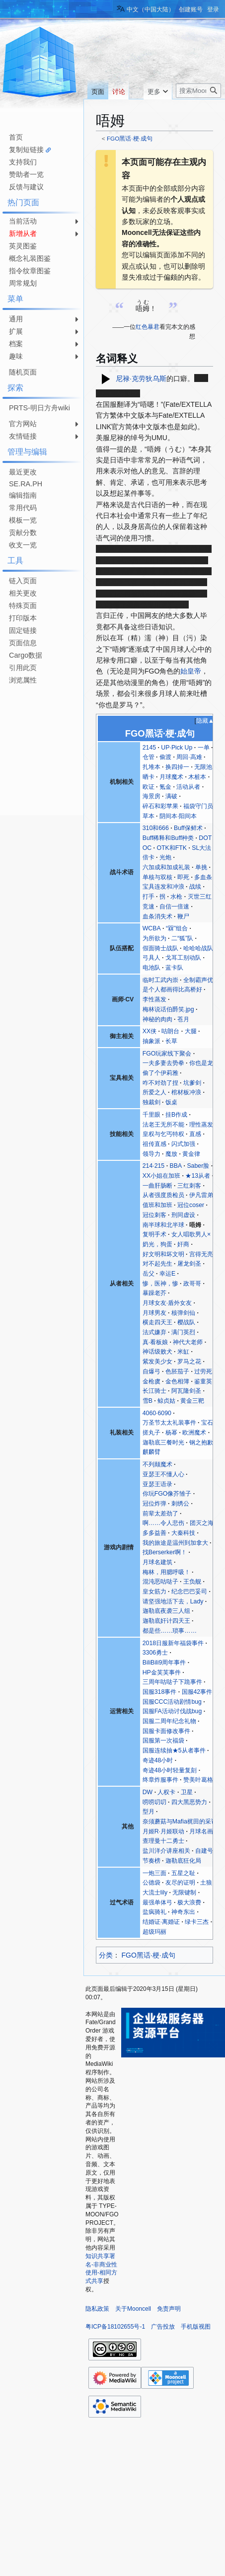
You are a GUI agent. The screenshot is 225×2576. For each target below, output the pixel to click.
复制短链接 (26, 149)
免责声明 (169, 2308)
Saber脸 (198, 1165)
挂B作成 (176, 1114)
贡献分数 (23, 532)
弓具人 (151, 957)
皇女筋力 (154, 1591)
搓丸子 (151, 1432)
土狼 (206, 1882)
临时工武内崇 (160, 980)
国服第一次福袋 (163, 1740)
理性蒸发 (201, 1124)
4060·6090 (157, 1413)
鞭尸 (183, 916)
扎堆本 (151, 766)
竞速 (148, 906)
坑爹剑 (192, 1082)
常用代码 (23, 508)
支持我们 (23, 162)
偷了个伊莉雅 (160, 1072)
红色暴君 (147, 326)
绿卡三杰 (197, 1921)
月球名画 (201, 1831)
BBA (175, 1165)
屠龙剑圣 (189, 1263)
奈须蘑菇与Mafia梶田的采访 (180, 1821)
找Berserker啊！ (165, 1552)
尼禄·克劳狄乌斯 (141, 378)
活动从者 (188, 786)
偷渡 (165, 757)
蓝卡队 (174, 967)
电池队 (151, 967)
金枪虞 (151, 1381)
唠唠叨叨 (154, 1802)
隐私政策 (97, 2308)
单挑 (201, 867)
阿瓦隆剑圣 (186, 1390)
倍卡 (148, 857)
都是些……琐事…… (170, 1630)
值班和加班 (157, 1205)
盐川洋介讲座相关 (166, 1850)
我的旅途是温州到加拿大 (175, 1542)
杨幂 (171, 1432)
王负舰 (192, 1581)
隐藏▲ (205, 720)
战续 (195, 886)
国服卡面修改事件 (166, 1731)
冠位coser (190, 1205)
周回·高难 (189, 757)
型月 (148, 1811)
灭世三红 (200, 896)
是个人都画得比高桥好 (172, 989)
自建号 (204, 1850)
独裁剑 (151, 1102)
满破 (171, 796)
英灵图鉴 (23, 246)
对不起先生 (157, 1263)
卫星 (187, 1792)
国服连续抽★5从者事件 (174, 1750)
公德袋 (151, 1882)
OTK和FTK (171, 847)
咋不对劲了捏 (160, 1082)
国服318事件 (160, 1691)
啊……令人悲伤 (164, 1522)
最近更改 (23, 472)
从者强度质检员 (163, 1195)
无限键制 (184, 1892)
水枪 (176, 896)
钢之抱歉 (201, 1442)
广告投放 (163, 2326)
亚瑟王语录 (157, 1484)
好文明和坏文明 (163, 1254)
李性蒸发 (154, 999)
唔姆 (195, 1224)
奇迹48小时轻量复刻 (170, 1770)
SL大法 (201, 847)
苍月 (183, 1019)
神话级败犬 (157, 1351)
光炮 (165, 857)
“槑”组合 (177, 928)
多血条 (203, 877)
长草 (171, 1041)
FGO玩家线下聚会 (167, 1053)
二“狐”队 (182, 938)
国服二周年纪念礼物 (169, 1721)
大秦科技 (183, 1532)
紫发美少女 (157, 1361)
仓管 (148, 757)
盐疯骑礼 (154, 1911)
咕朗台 (170, 1031)
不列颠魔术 (157, 1464)
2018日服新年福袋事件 (173, 1643)
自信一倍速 (174, 906)
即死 (183, 877)
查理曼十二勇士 (163, 1840)
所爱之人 (154, 1092)
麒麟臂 (151, 1451)
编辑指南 (23, 495)
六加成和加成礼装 (166, 867)
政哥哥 (192, 1283)
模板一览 (23, 520)
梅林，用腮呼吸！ (166, 1572)
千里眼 (151, 1114)
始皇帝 (190, 671)
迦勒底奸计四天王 (166, 1620)
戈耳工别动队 (183, 957)
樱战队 (186, 1322)
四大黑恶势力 (189, 1802)
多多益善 (154, 1532)
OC (147, 847)
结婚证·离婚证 (161, 1921)
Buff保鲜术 (188, 828)
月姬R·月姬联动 (163, 1831)
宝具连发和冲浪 (163, 886)
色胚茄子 (177, 1371)
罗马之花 (189, 1361)
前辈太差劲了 (160, 1513)
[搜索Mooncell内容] (198, 90)
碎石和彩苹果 (160, 806)
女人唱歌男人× (191, 1234)
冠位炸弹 (154, 1503)
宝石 (207, 1422)
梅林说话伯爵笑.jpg (168, 1009)
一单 (204, 747)
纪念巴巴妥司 (189, 1591)
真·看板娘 (155, 1342)
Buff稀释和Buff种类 (168, 837)
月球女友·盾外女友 (167, 1302)
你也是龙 (201, 1063)
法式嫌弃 (154, 1332)
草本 (148, 816)
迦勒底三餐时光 (163, 1442)
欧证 (148, 786)
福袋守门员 (198, 806)
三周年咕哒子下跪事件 (172, 1681)
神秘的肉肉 (157, 1019)
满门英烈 (183, 1332)
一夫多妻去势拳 (163, 1063)
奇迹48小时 (158, 1760)
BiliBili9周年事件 (164, 1662)
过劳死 (203, 1371)
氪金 (165, 786)
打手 (148, 896)
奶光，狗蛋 (157, 1244)
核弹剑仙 (183, 1312)
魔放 (171, 1153)
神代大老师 (188, 1342)
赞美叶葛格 (198, 1779)
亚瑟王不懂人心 (163, 1474)
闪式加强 (183, 1143)
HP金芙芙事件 (162, 1672)
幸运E (167, 1273)
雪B (147, 1400)
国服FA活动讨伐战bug (172, 1711)
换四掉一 (177, 766)
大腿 (191, 1031)
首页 (16, 137)
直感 (195, 1134)
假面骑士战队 (160, 948)
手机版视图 (196, 2326)
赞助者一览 (26, 174)
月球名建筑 (157, 1562)
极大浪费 (189, 1902)
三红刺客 (189, 1185)
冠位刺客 (154, 1215)
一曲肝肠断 (157, 1185)
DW (148, 1792)
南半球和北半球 (163, 1224)
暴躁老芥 (154, 1292)
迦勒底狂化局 (183, 1860)
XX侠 (149, 1031)
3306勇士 (155, 1652)
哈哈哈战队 (198, 948)
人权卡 (166, 1792)
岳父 (148, 1273)
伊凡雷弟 (201, 1195)
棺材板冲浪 (186, 1092)
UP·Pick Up (176, 747)
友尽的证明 (180, 1882)
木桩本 (197, 776)
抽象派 (151, 1041)
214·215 (154, 1165)
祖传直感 (154, 1143)
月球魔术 (171, 776)
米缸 (183, 1351)
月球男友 (154, 1312)
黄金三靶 (192, 1400)
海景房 (151, 796)
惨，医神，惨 (160, 1283)
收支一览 (23, 545)
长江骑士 (154, 1390)
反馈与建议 (26, 187)
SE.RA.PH (25, 484)
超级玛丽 (154, 1931)
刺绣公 (180, 1503)
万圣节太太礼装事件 (169, 1422)
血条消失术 (157, 916)
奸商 (183, 1244)
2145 (149, 747)
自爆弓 (151, 1371)
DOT (205, 837)
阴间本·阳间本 (178, 816)
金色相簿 (177, 1381)
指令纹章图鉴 (30, 271)
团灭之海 (202, 1522)
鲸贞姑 (166, 1400)
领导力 (151, 1153)
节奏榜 (151, 1860)
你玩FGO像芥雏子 (167, 1493)
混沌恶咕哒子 (160, 1581)
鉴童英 (203, 1381)
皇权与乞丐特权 (163, 1134)
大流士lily (155, 1892)
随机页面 (23, 372)
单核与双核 (157, 877)
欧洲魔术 (194, 1432)
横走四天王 (157, 1322)
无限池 (203, 766)
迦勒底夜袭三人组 (166, 1610)
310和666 (156, 828)
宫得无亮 (201, 1254)
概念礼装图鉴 (30, 258)
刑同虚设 (183, 1215)
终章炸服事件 (160, 1779)
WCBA (152, 928)
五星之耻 (183, 1873)
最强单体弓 (157, 1902)
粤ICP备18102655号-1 (115, 2326)
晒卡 (148, 776)
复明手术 (154, 1234)
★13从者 (197, 1175)
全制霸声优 (198, 980)
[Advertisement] (39, 718)
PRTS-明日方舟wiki (39, 408)
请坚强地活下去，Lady (173, 1601)
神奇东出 (183, 1911)
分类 (106, 1955)
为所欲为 (154, 938)
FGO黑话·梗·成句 (129, 138)
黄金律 (191, 1153)
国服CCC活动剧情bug (172, 1701)
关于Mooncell (133, 2308)
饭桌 (171, 1102)
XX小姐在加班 (161, 1175)
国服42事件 (197, 1691)
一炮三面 (154, 1873)
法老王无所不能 (163, 1124)
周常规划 (23, 283)
